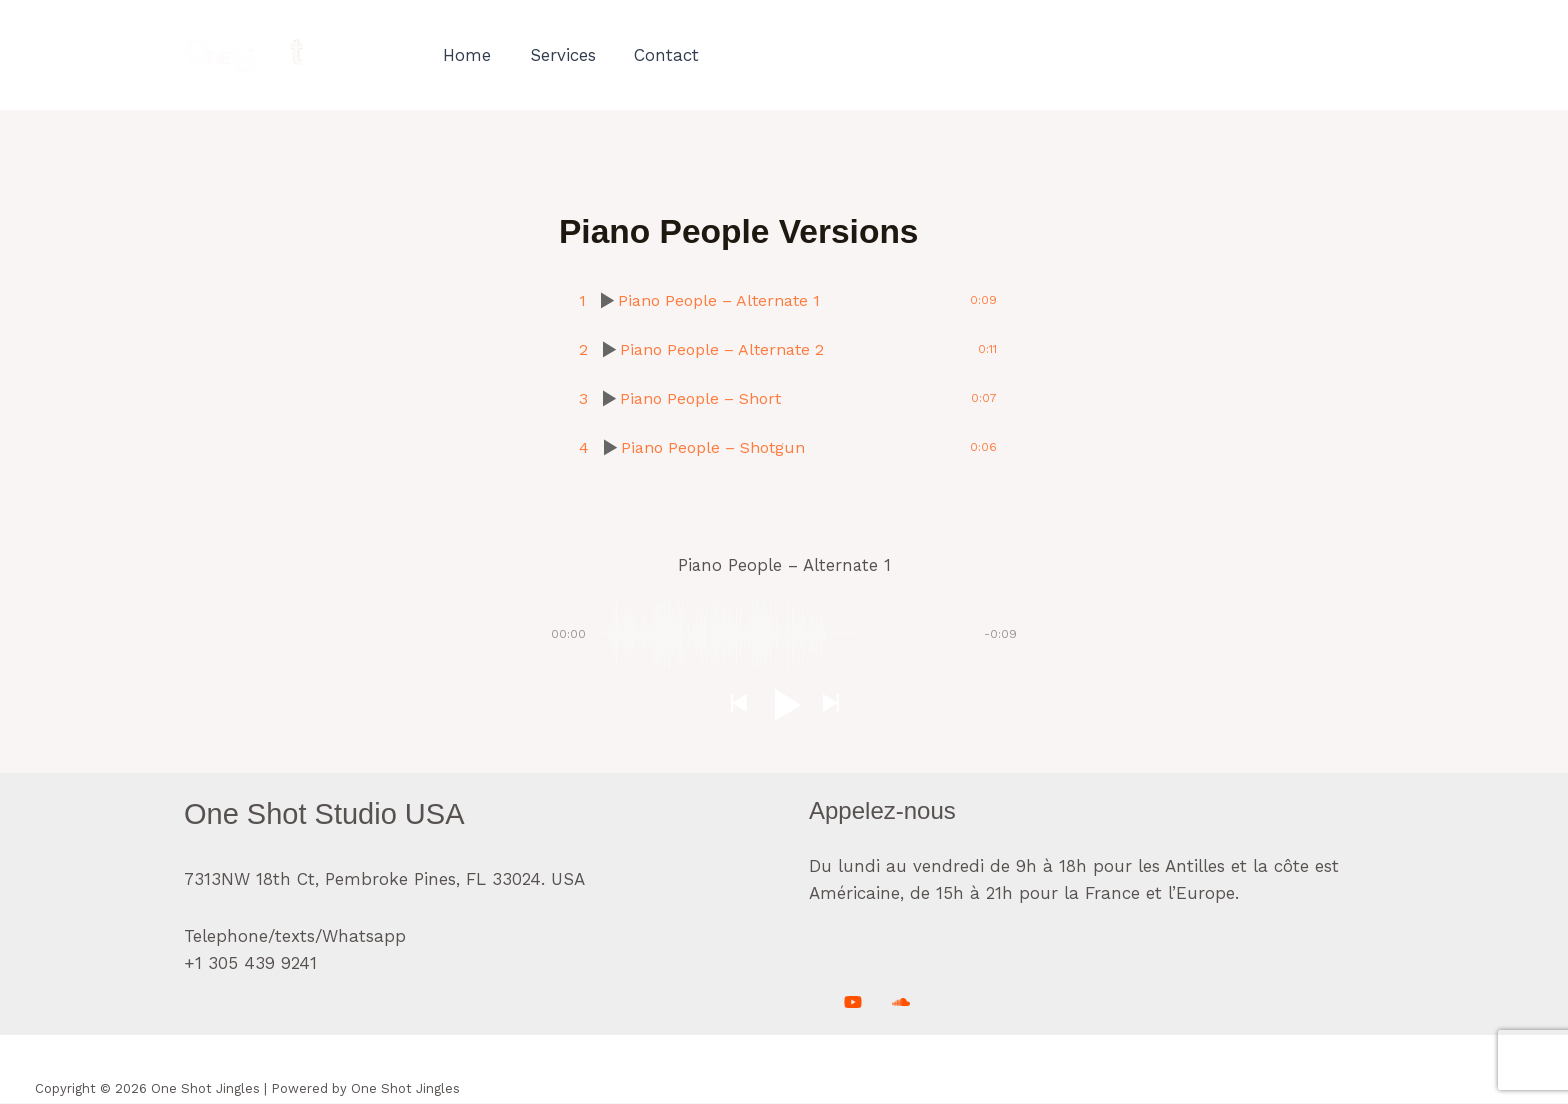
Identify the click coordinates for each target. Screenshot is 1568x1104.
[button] (738, 705)
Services (556, 55)
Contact (655, 55)
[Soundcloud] (901, 1003)
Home (465, 55)
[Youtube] (853, 1003)
